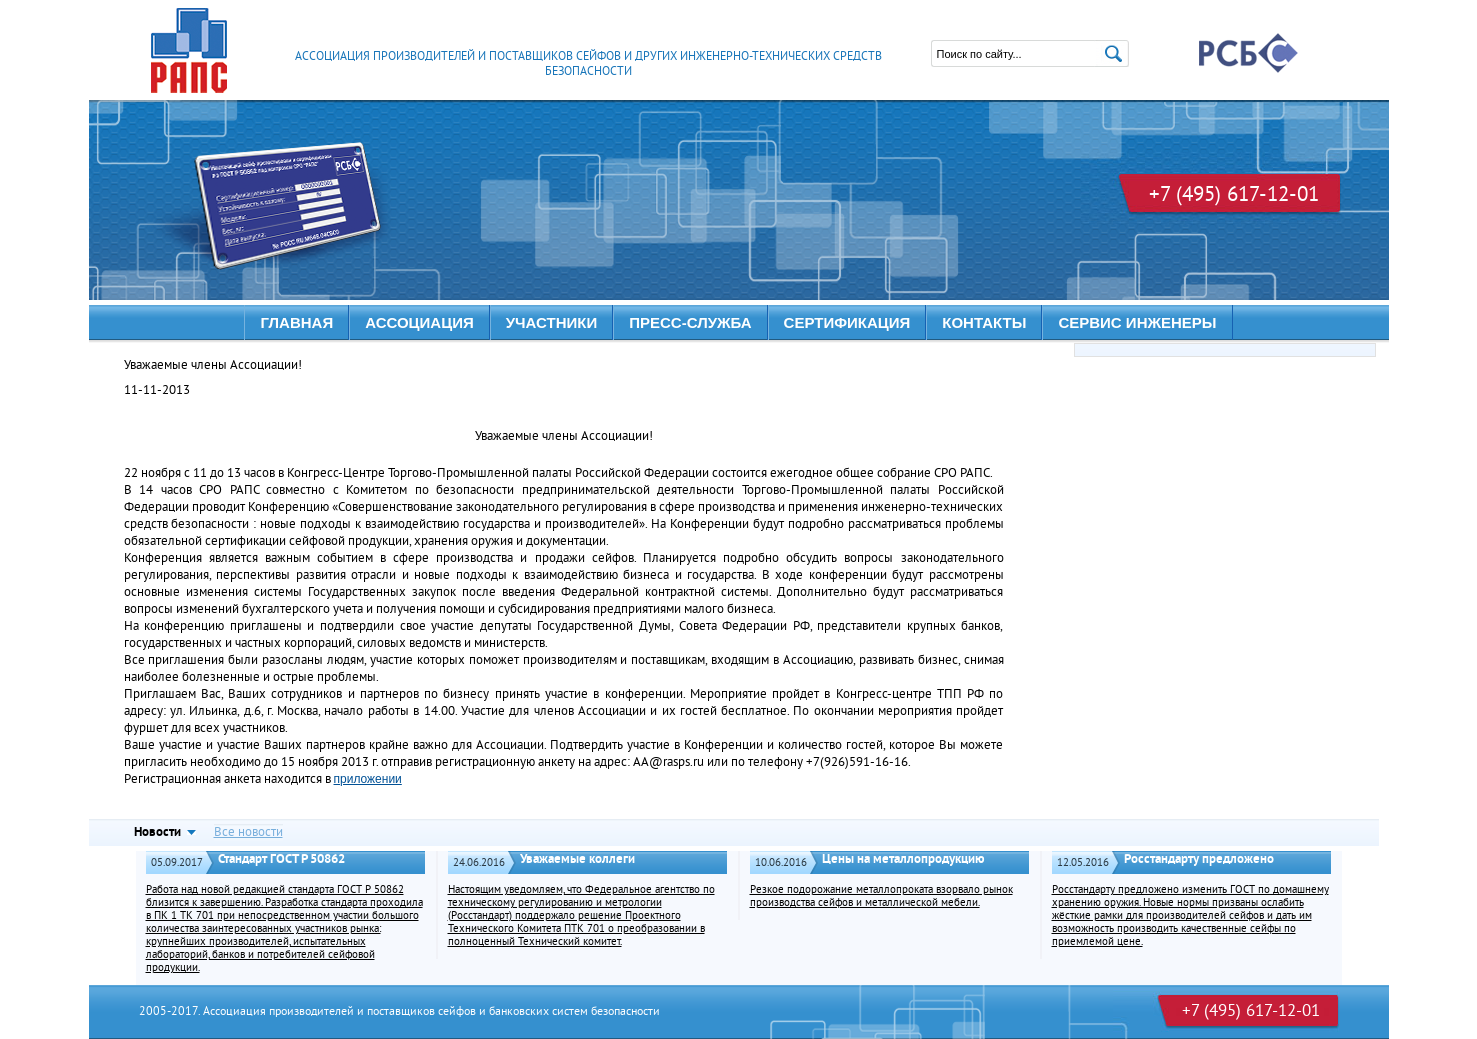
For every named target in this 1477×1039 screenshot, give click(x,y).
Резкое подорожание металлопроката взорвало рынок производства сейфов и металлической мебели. (881, 897)
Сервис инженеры (1137, 322)
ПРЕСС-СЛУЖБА (690, 322)
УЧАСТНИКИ (552, 322)
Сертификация (847, 322)
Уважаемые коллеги (577, 859)
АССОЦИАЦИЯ (419, 322)
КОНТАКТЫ (984, 322)
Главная (296, 322)
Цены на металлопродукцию (903, 859)
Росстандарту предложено (1199, 859)
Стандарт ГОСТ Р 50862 (281, 859)
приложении (368, 779)
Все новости (248, 832)
